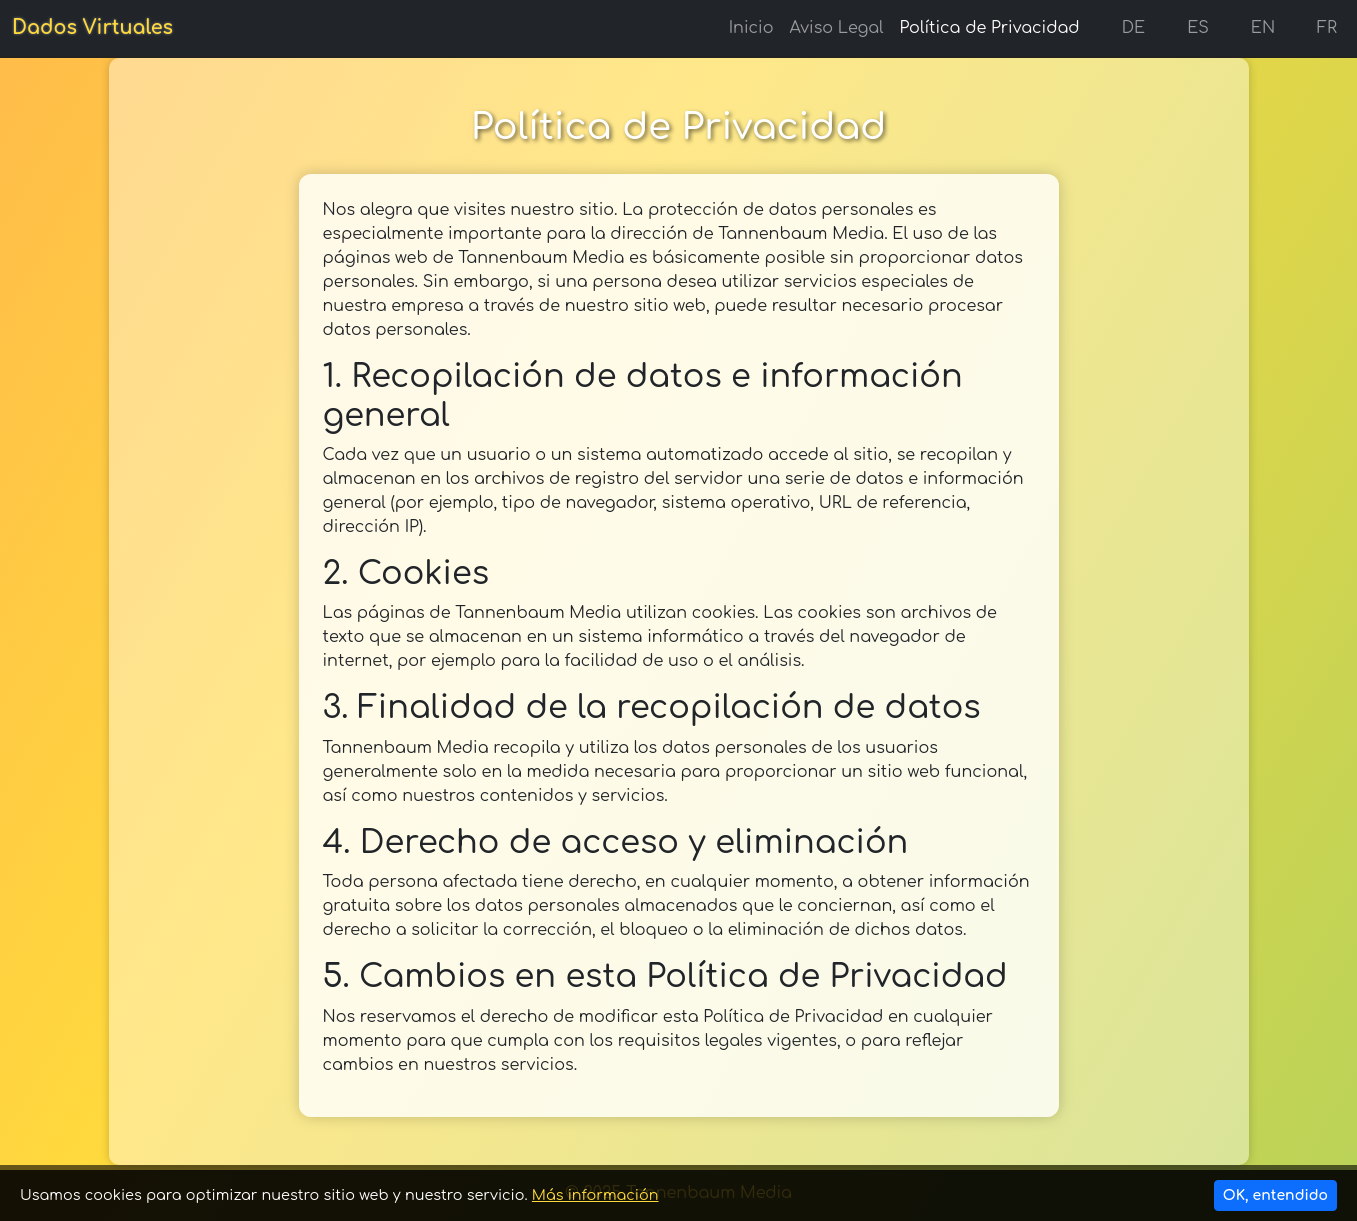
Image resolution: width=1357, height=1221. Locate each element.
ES (1185, 28)
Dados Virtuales (92, 27)
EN (1250, 28)
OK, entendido (1275, 1195)
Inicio (751, 28)
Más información (595, 1195)
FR (1314, 28)
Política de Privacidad (990, 28)
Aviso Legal (837, 28)
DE (1120, 28)
